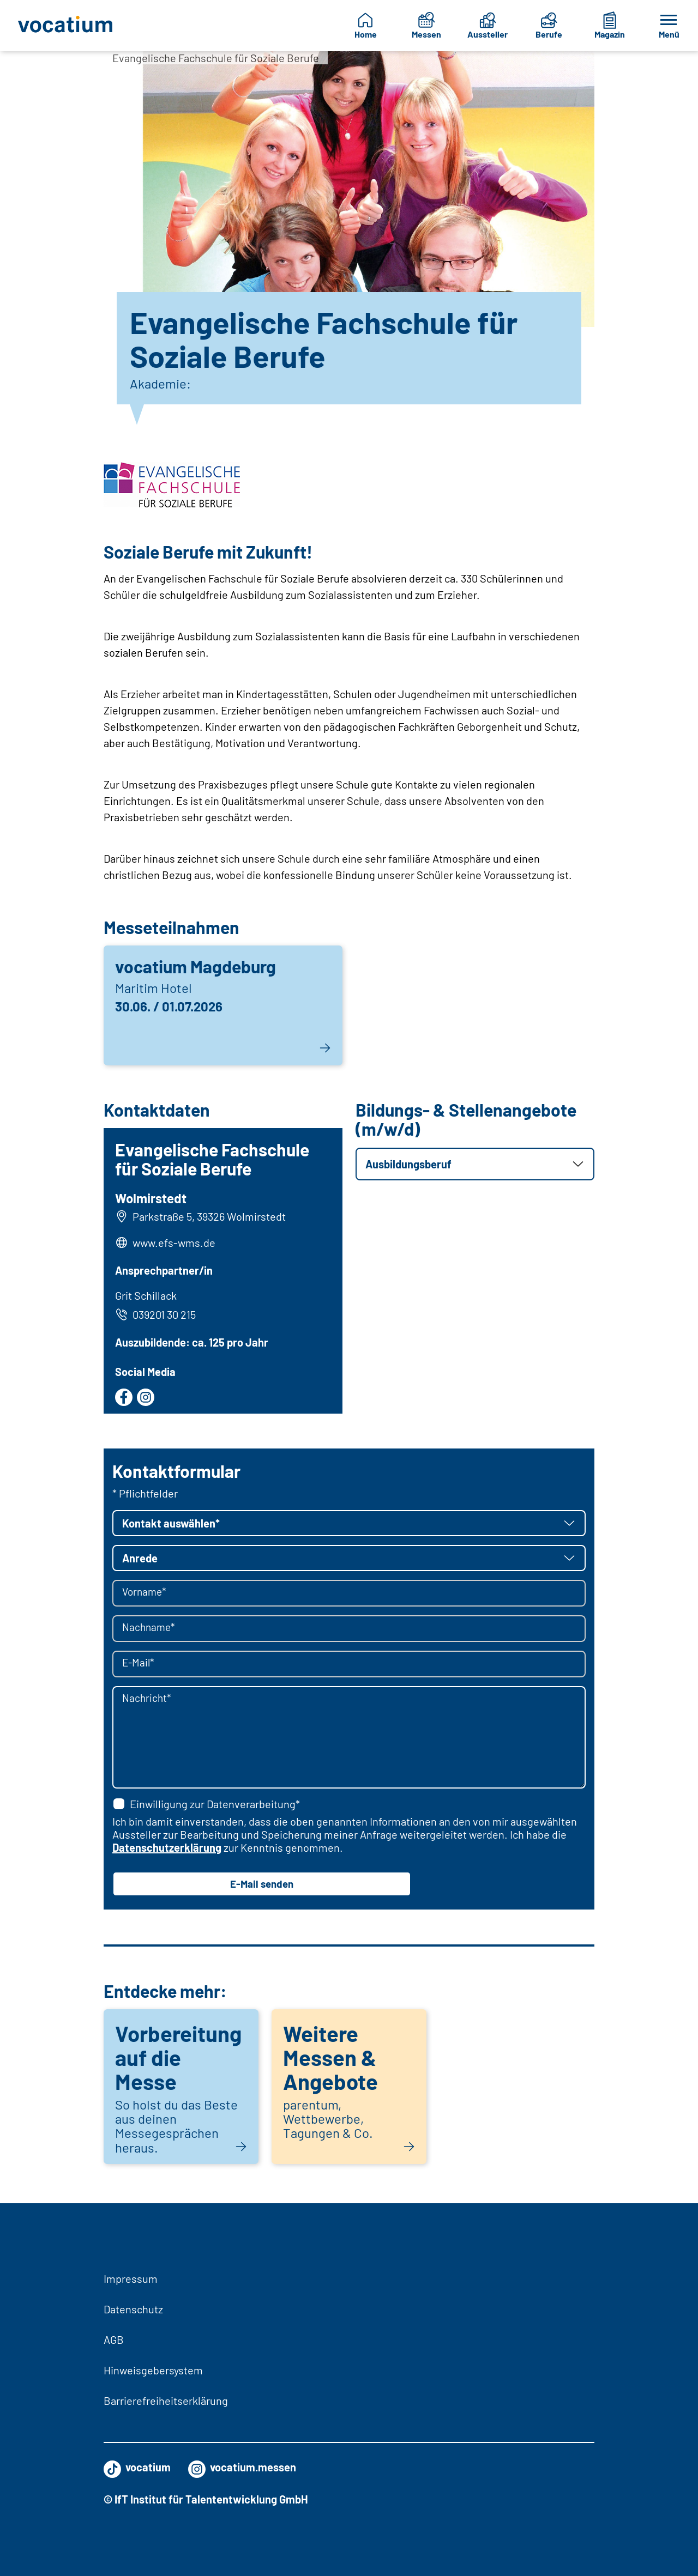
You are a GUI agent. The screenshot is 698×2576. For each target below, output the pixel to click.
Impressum (131, 2278)
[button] (475, 1164)
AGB (114, 2339)
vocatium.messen (242, 2467)
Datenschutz (133, 2309)
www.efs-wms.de (175, 1244)
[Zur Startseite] (66, 26)
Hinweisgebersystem (153, 2370)
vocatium (137, 2467)
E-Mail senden (262, 1887)
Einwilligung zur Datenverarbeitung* (206, 1806)
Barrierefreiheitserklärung (166, 2400)
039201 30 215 (157, 1316)
